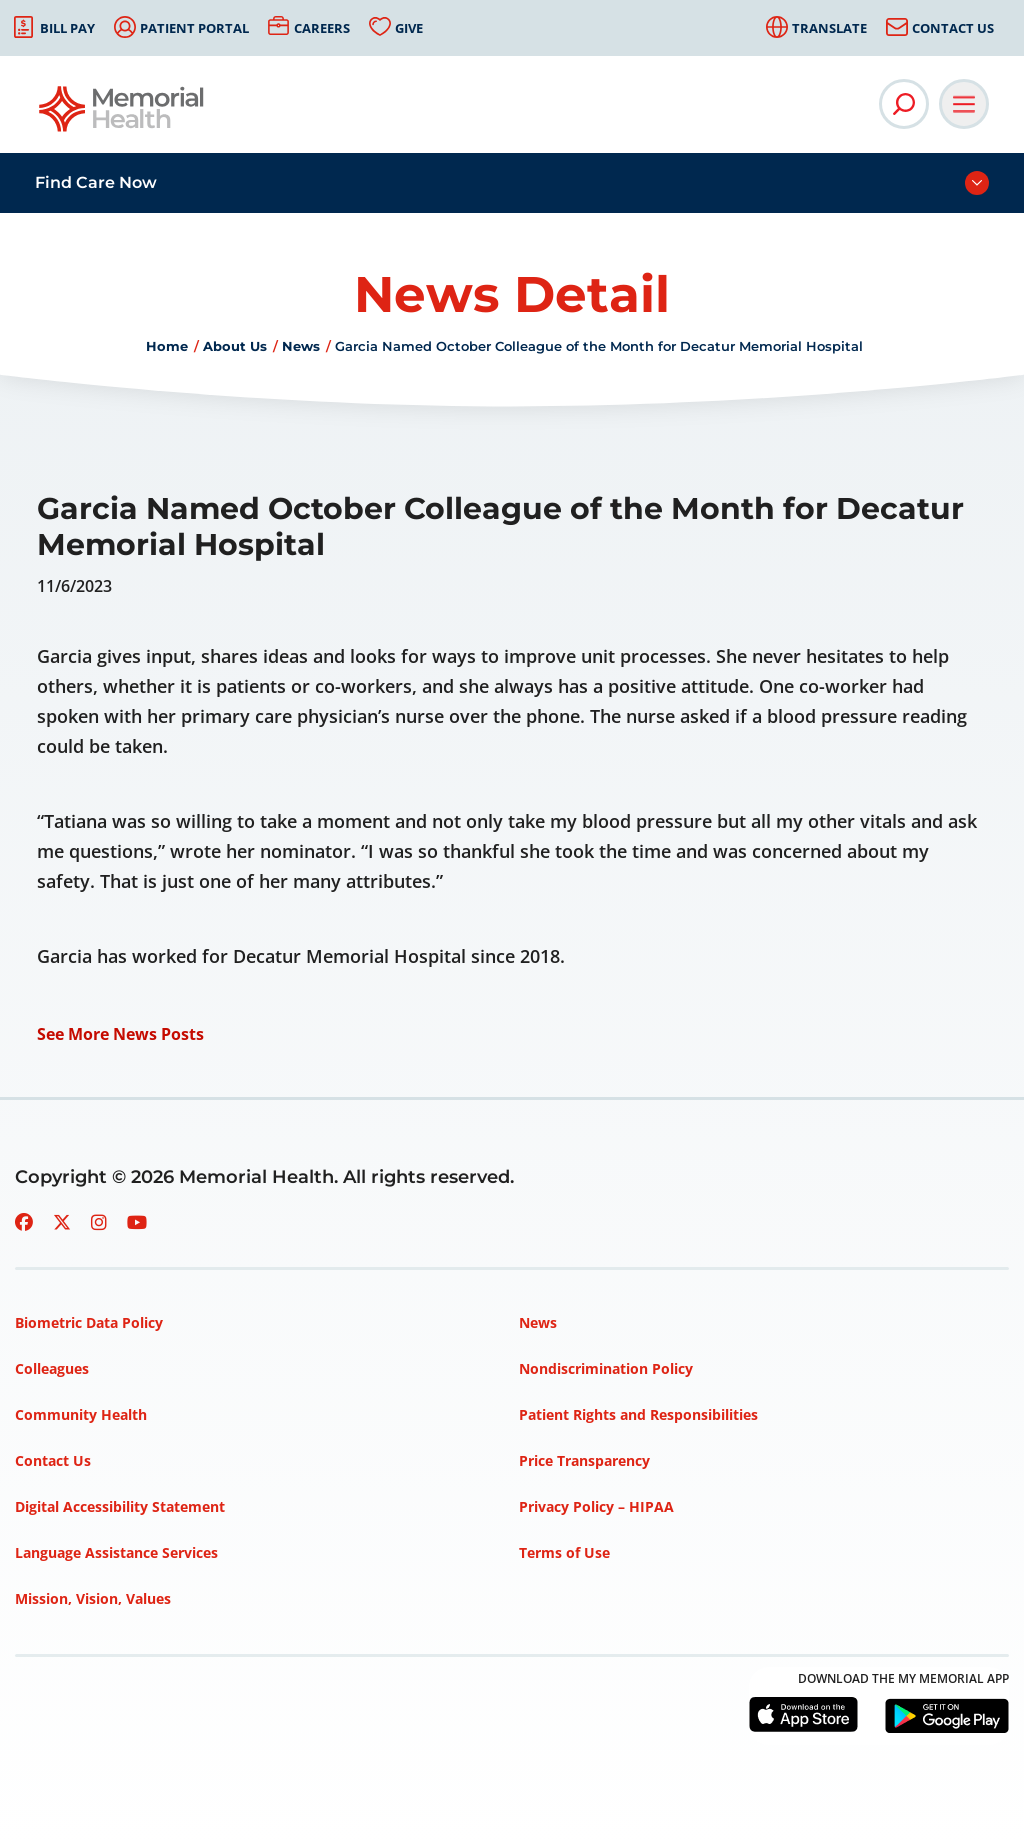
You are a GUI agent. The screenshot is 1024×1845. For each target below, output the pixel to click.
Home (167, 346)
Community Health (81, 1414)
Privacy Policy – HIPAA (596, 1506)
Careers (322, 28)
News (301, 346)
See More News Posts (120, 1034)
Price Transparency (584, 1460)
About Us (235, 346)
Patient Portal (194, 28)
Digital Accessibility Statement (120, 1506)
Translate (829, 28)
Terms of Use (564, 1552)
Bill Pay (67, 28)
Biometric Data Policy (89, 1322)
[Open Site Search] (904, 104)
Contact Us (953, 28)
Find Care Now (96, 182)
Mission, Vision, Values (93, 1598)
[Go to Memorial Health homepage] (122, 115)
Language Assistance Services (116, 1552)
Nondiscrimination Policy (606, 1368)
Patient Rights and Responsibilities (638, 1414)
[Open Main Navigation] (964, 104)
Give (409, 28)
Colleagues (52, 1368)
